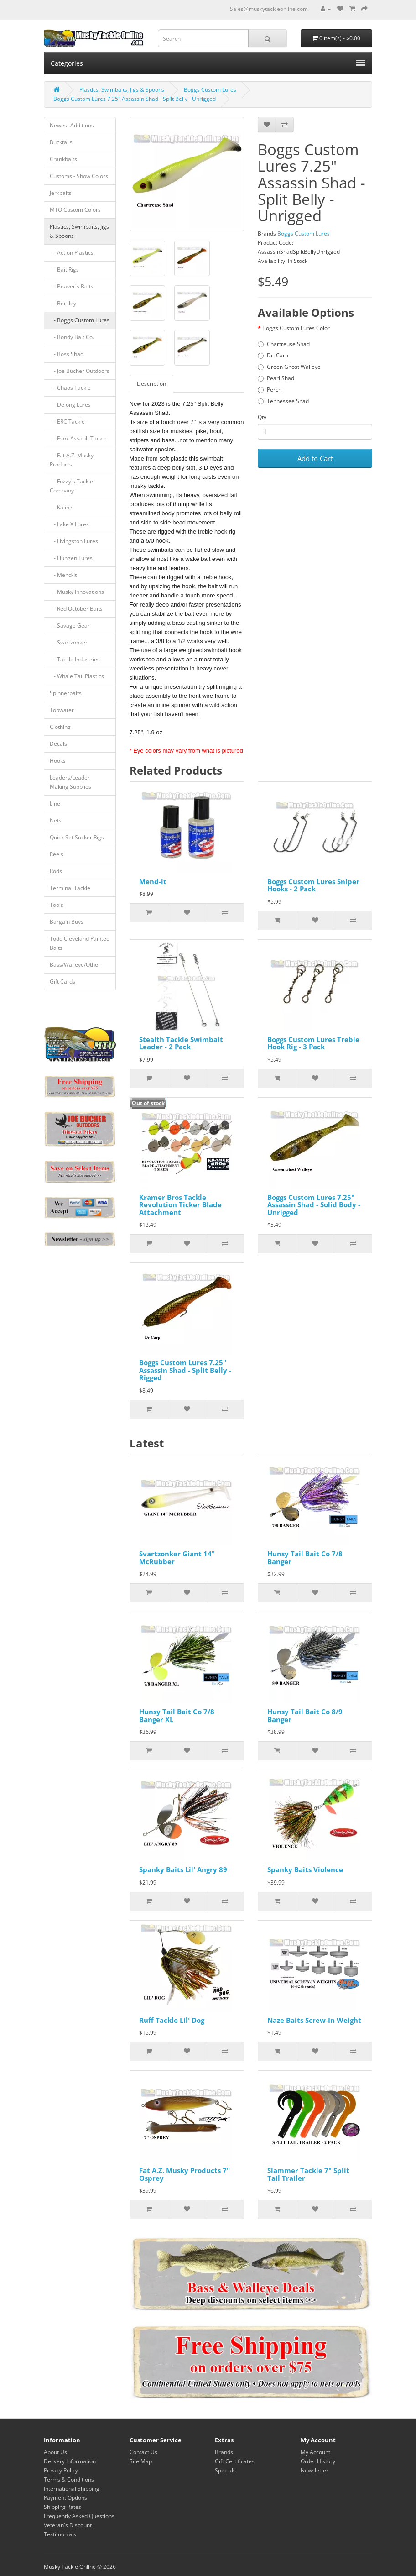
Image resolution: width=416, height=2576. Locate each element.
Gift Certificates (235, 2461)
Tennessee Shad (283, 401)
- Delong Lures (70, 404)
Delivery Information (70, 2461)
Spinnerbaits (66, 693)
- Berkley (63, 303)
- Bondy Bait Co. (72, 337)
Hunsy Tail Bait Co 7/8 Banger (305, 1557)
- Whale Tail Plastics (77, 676)
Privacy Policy (61, 2470)
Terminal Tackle (70, 888)
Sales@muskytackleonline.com (269, 9)
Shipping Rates (62, 2507)
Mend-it (152, 881)
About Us (55, 2452)
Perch (269, 389)
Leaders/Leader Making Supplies (70, 782)
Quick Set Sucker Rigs (77, 837)
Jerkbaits (61, 193)
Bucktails (61, 142)
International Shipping (71, 2488)
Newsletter (314, 2470)
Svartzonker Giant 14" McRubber (177, 1557)
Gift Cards (62, 981)
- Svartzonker (69, 642)
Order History (318, 2461)
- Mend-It (63, 575)
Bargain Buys (66, 922)
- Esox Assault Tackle (78, 438)
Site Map (141, 2461)
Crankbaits (63, 159)
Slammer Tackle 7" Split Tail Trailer (308, 2174)
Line (55, 803)
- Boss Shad (66, 354)
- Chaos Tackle (70, 388)
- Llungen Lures (71, 558)
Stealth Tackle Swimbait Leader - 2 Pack (181, 1043)
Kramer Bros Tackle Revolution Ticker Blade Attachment (180, 1205)
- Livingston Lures (74, 541)
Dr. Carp (273, 355)
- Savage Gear (70, 625)
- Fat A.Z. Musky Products (72, 459)
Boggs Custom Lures (210, 90)
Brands (224, 2452)
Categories (208, 63)
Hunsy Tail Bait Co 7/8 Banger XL (176, 1715)
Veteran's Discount (68, 2525)
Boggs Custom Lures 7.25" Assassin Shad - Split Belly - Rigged (185, 1370)
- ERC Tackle (67, 421)
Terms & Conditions (69, 2479)
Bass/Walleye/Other (75, 965)
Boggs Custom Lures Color (296, 328)
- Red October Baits (76, 609)
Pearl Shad (276, 378)
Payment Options (65, 2498)
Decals (58, 744)
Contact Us (143, 2452)
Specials (225, 2470)
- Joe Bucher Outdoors (79, 371)
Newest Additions (72, 125)
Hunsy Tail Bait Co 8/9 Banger (305, 1715)
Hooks (58, 760)
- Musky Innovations (77, 592)
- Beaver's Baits (72, 286)
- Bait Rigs (64, 269)
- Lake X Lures (69, 524)
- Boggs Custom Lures (79, 320)
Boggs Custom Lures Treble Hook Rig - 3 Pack (313, 1043)
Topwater (62, 710)
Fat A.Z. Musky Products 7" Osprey (184, 2174)
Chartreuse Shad (284, 344)
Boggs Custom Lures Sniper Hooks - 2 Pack (313, 885)
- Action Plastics (72, 253)
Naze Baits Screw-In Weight (314, 2020)
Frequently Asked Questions (79, 2516)
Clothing (60, 727)
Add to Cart (315, 458)
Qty (262, 417)
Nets (56, 820)
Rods (56, 871)
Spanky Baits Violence (305, 1869)
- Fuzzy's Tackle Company (71, 485)
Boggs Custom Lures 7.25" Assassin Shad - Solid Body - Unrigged (313, 1205)
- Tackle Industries (75, 659)
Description (151, 383)
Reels (56, 854)
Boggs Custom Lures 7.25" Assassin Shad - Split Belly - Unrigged (134, 99)
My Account (315, 2452)
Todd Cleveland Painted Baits (79, 943)
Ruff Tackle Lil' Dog (171, 2020)
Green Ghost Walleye (289, 367)
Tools (56, 905)
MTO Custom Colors (75, 210)
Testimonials (60, 2534)
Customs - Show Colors (79, 176)
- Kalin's (61, 507)
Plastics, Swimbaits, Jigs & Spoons (121, 90)
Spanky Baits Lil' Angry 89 (183, 1869)
